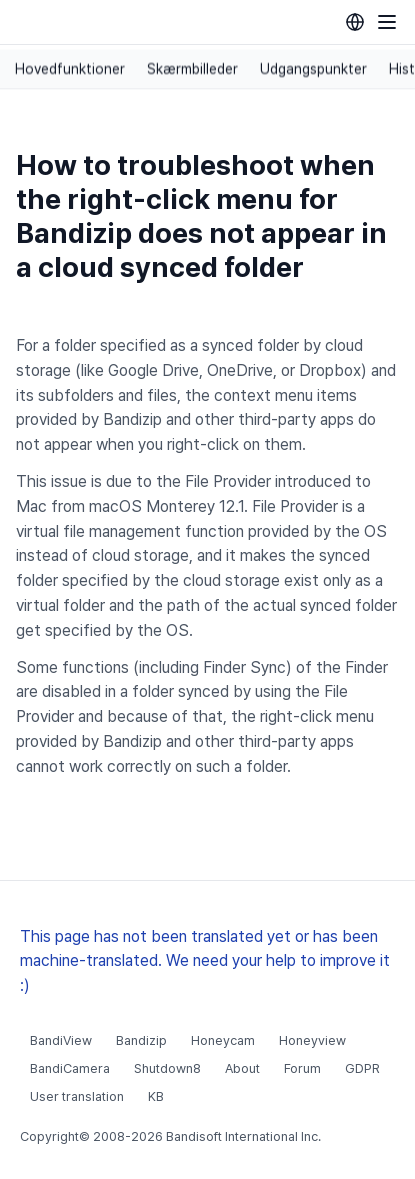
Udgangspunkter (313, 69)
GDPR (362, 1068)
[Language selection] (355, 22)
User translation (77, 1096)
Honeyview (312, 1040)
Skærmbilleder (192, 69)
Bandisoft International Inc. (243, 1136)
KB (156, 1096)
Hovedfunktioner (70, 69)
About (242, 1068)
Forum (302, 1068)
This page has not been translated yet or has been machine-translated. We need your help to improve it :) (205, 961)
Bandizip (141, 1040)
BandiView (61, 1040)
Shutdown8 (167, 1068)
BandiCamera (70, 1068)
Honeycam (223, 1040)
